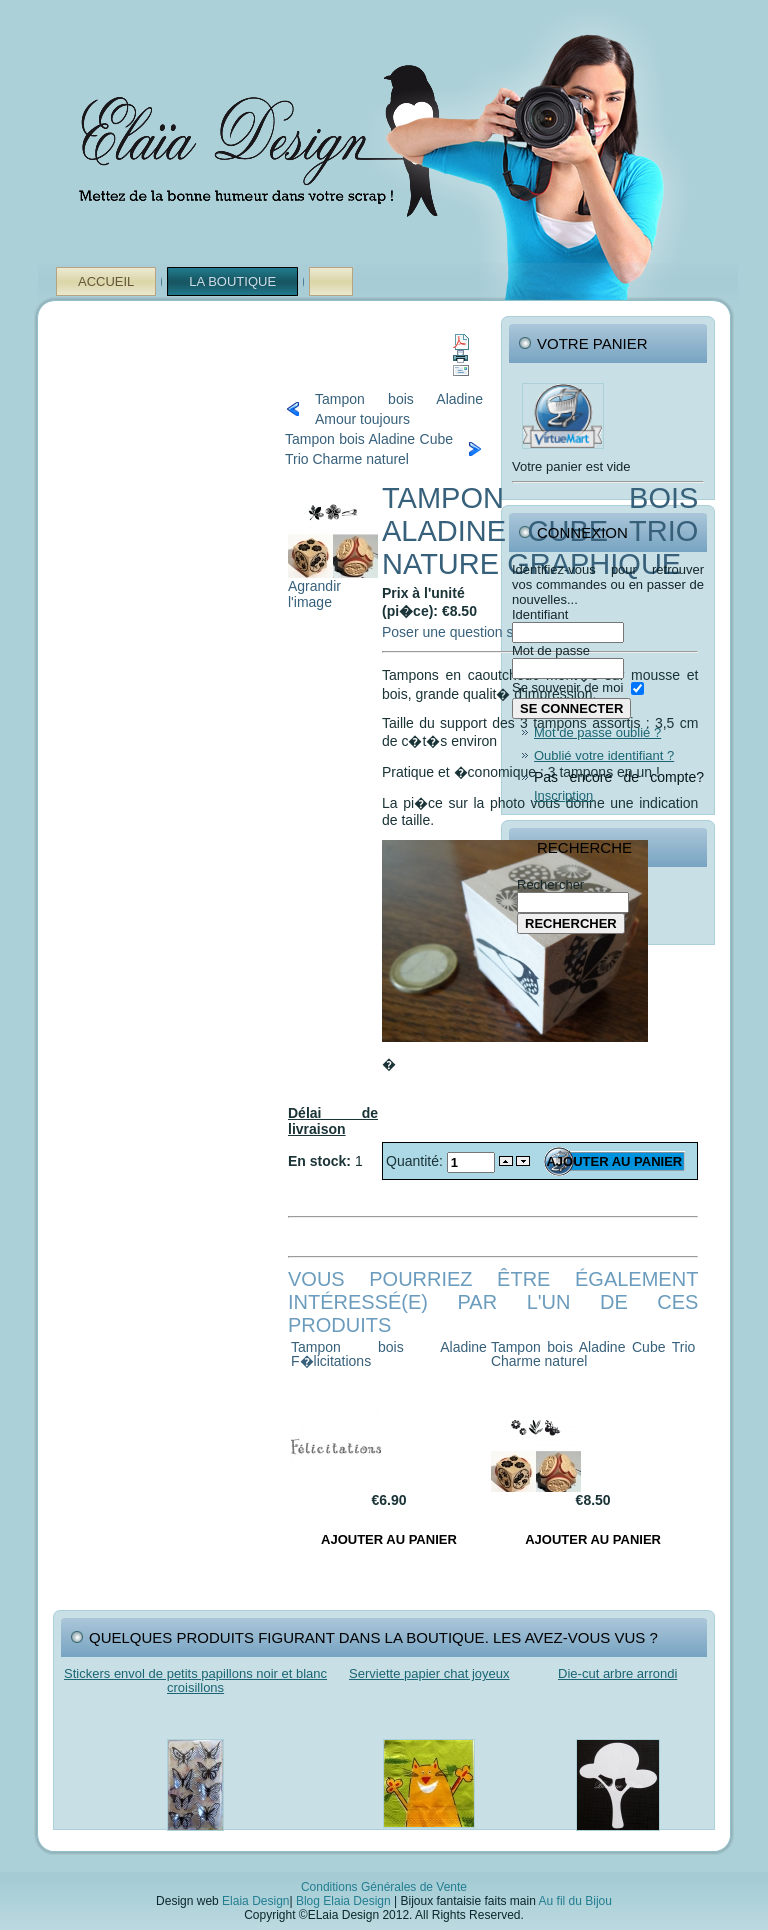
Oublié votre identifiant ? (604, 755)
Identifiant (540, 614)
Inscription (563, 795)
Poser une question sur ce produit (486, 632)
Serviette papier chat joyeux (429, 1673)
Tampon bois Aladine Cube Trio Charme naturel (369, 449)
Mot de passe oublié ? (597, 732)
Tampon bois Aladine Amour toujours (399, 409)
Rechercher (550, 884)
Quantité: (416, 1161)
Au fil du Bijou (575, 1901)
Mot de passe (551, 650)
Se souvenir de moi (567, 687)
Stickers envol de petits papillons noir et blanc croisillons (195, 1680)
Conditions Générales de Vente (384, 1887)
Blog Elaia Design (343, 1901)
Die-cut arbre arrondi (617, 1673)
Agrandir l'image (333, 587)
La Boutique (232, 281)
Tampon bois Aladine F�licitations (389, 1354)
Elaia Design (255, 1901)
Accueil (106, 281)
